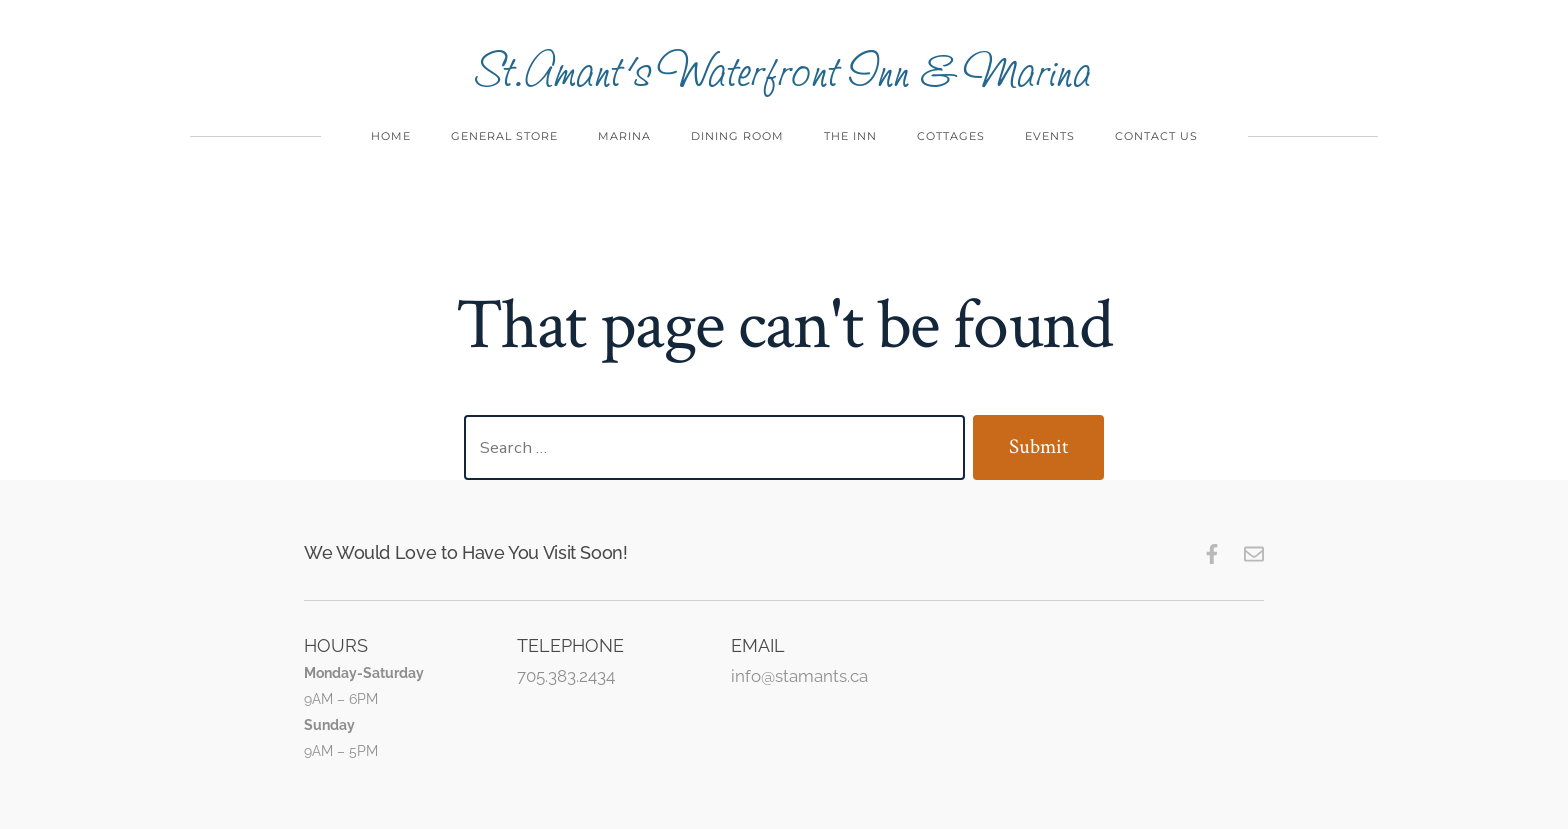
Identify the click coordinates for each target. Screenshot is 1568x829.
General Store (504, 136)
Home (391, 136)
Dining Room (737, 136)
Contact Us (1156, 136)
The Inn (850, 136)
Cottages (951, 136)
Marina (624, 136)
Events (1050, 136)
